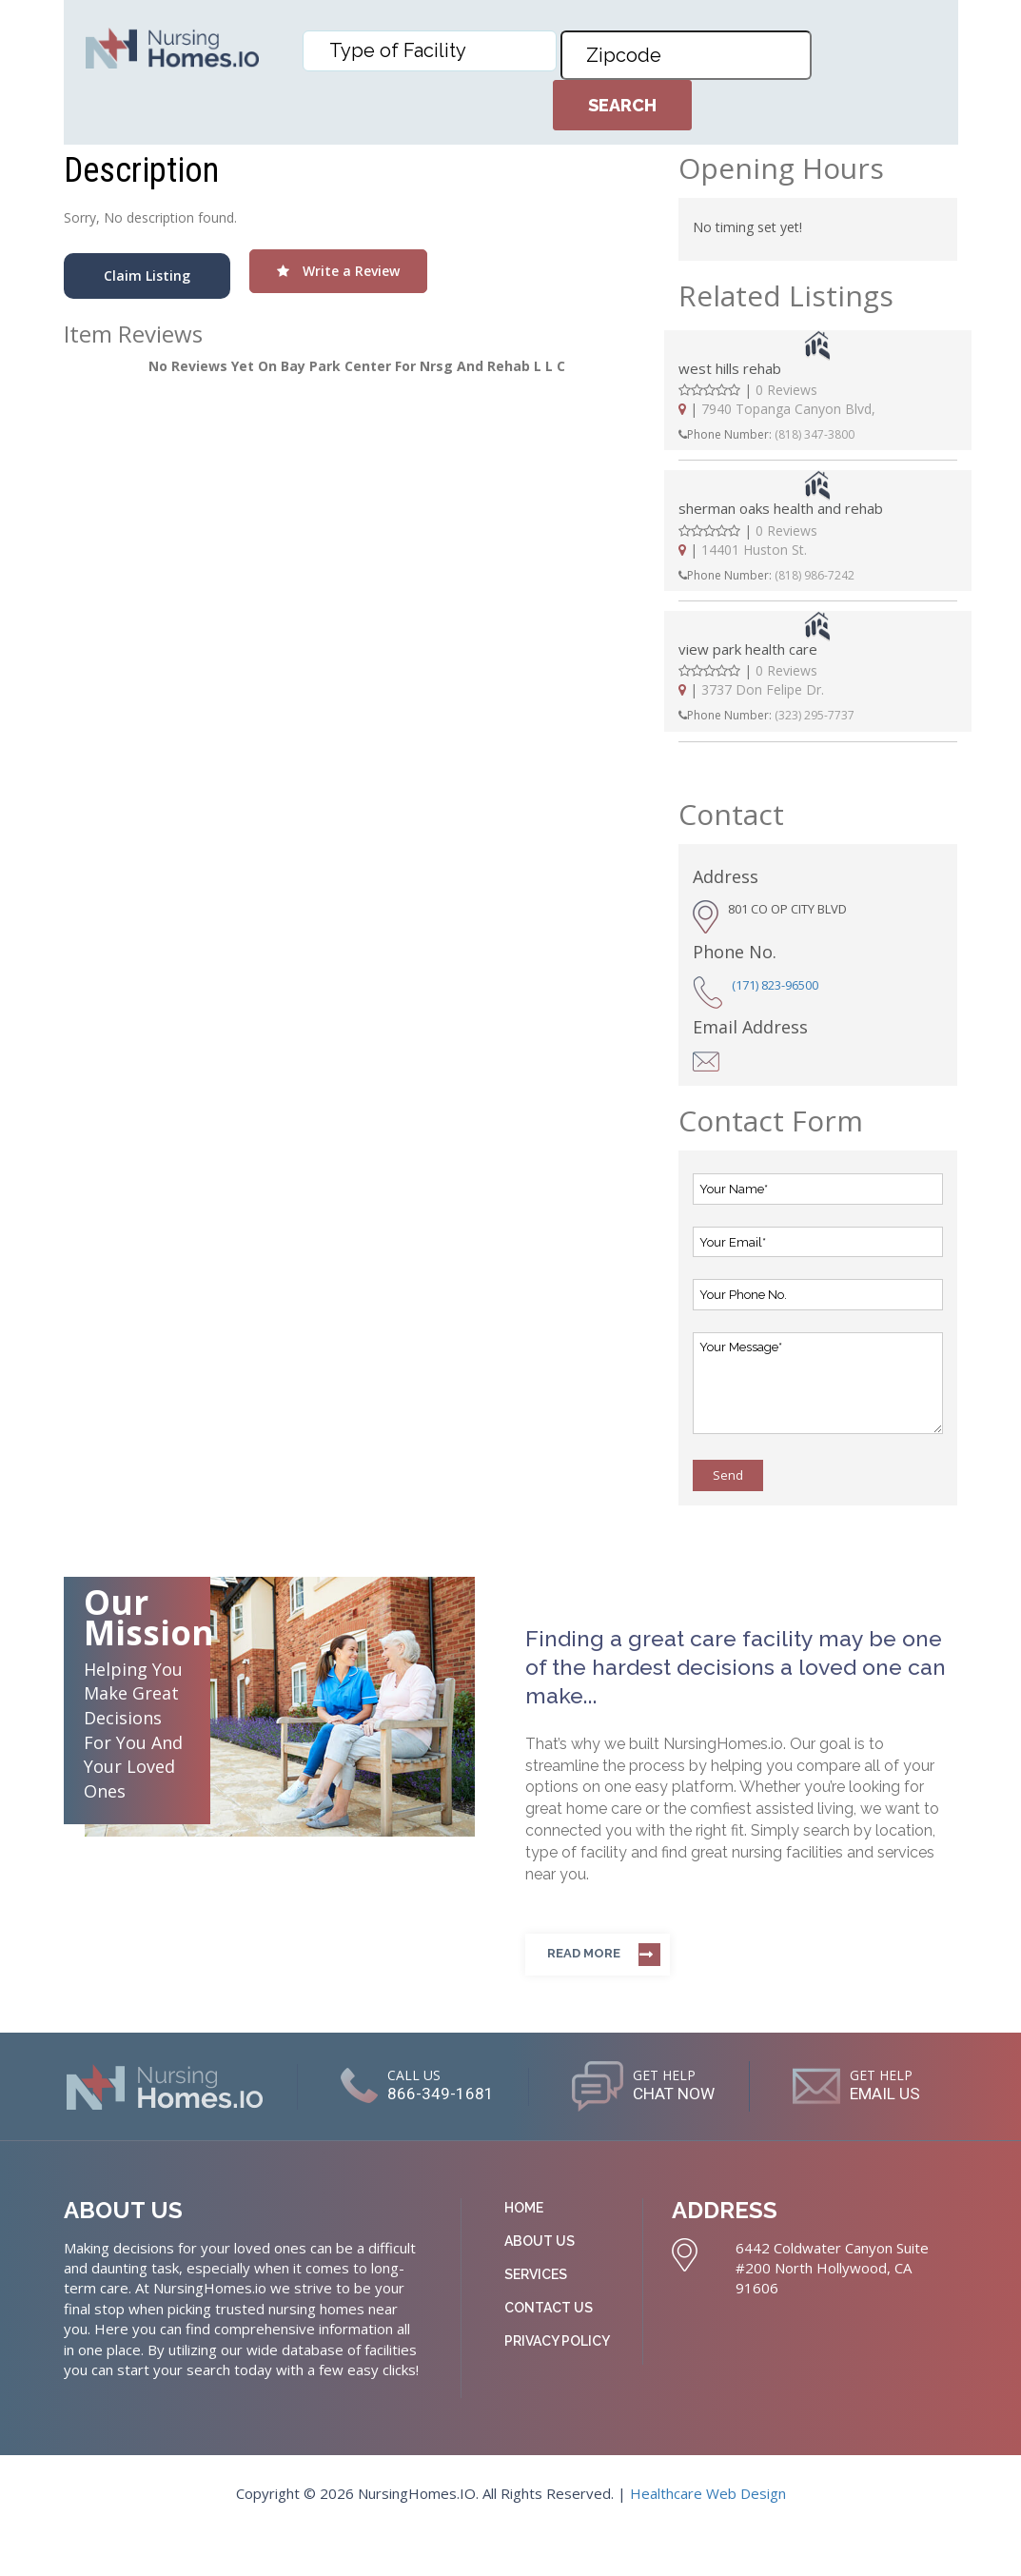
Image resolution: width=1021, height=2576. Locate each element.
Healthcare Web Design (708, 2536)
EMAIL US (522, 2140)
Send (728, 1475)
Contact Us (548, 2350)
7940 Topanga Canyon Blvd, (788, 409)
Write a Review (338, 271)
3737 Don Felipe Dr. (762, 689)
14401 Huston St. (754, 550)
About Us (539, 2283)
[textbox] (434, 50)
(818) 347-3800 (814, 434)
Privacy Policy (557, 2383)
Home (523, 2250)
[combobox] (430, 50)
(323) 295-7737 (814, 715)
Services (535, 2317)
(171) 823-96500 (775, 984)
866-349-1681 (518, 2093)
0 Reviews (786, 390)
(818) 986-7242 (814, 575)
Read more (583, 1953)
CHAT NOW (765, 2093)
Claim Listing (147, 275)
